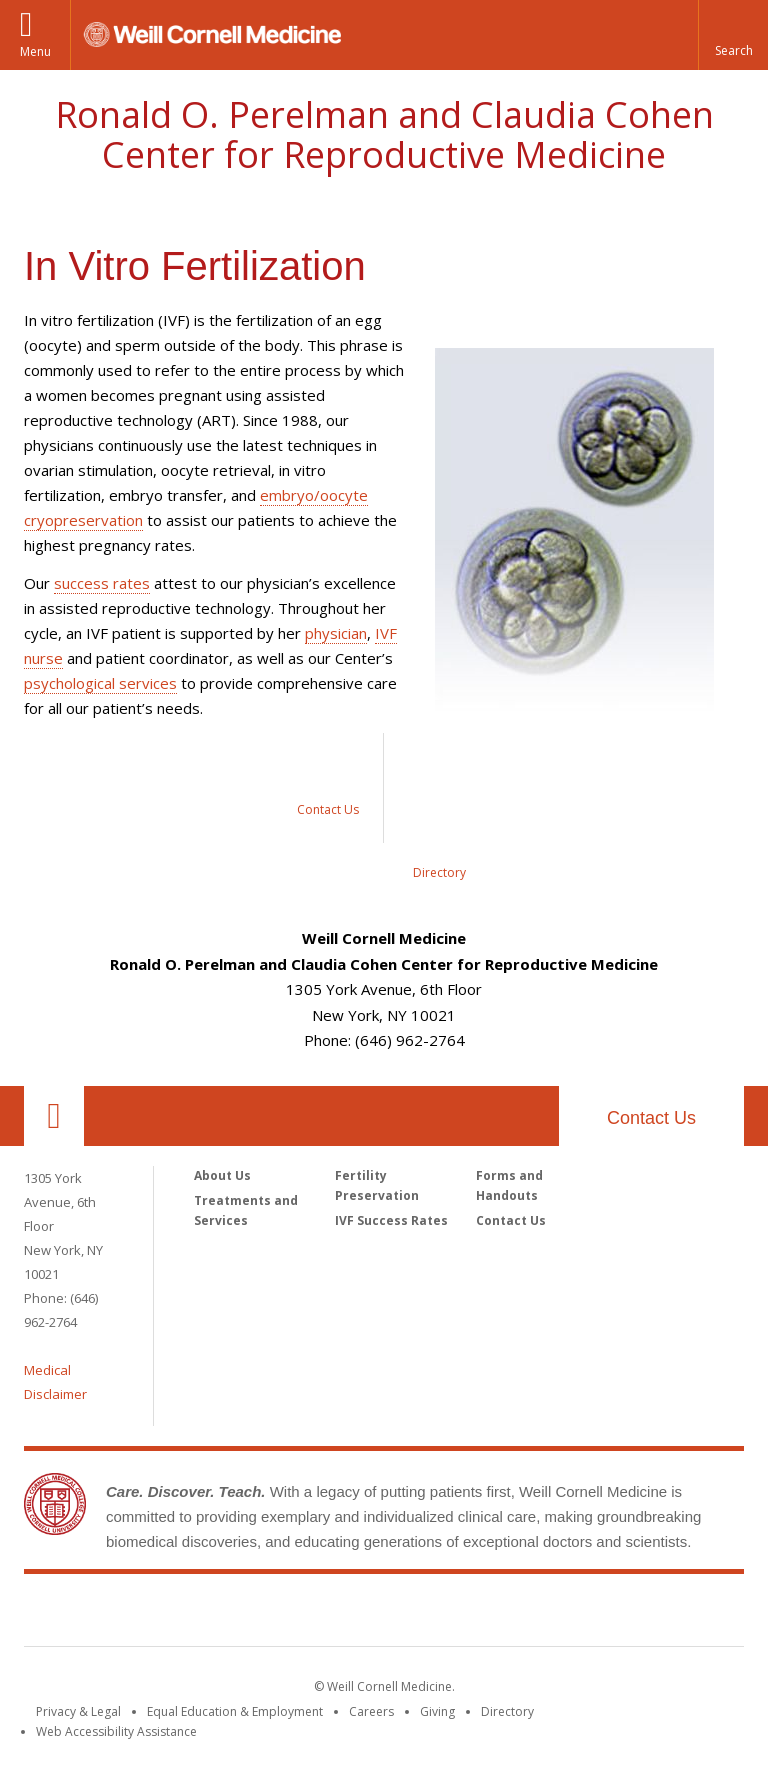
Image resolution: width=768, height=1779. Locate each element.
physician (336, 633)
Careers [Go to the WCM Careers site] (371, 1711)
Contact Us (651, 1118)
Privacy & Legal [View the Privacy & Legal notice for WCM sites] (78, 1711)
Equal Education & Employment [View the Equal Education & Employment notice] (235, 1711)
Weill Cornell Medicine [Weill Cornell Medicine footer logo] (238, 1614)
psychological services (100, 683)
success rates (102, 583)
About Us (222, 1175)
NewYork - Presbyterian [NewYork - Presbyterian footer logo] (551, 1614)
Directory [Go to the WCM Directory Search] (507, 1711)
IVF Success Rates (391, 1220)
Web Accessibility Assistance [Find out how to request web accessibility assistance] (116, 1731)
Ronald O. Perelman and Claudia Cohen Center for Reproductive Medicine (384, 134)
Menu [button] (35, 51)
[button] (733, 35)
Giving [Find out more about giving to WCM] (437, 1711)
